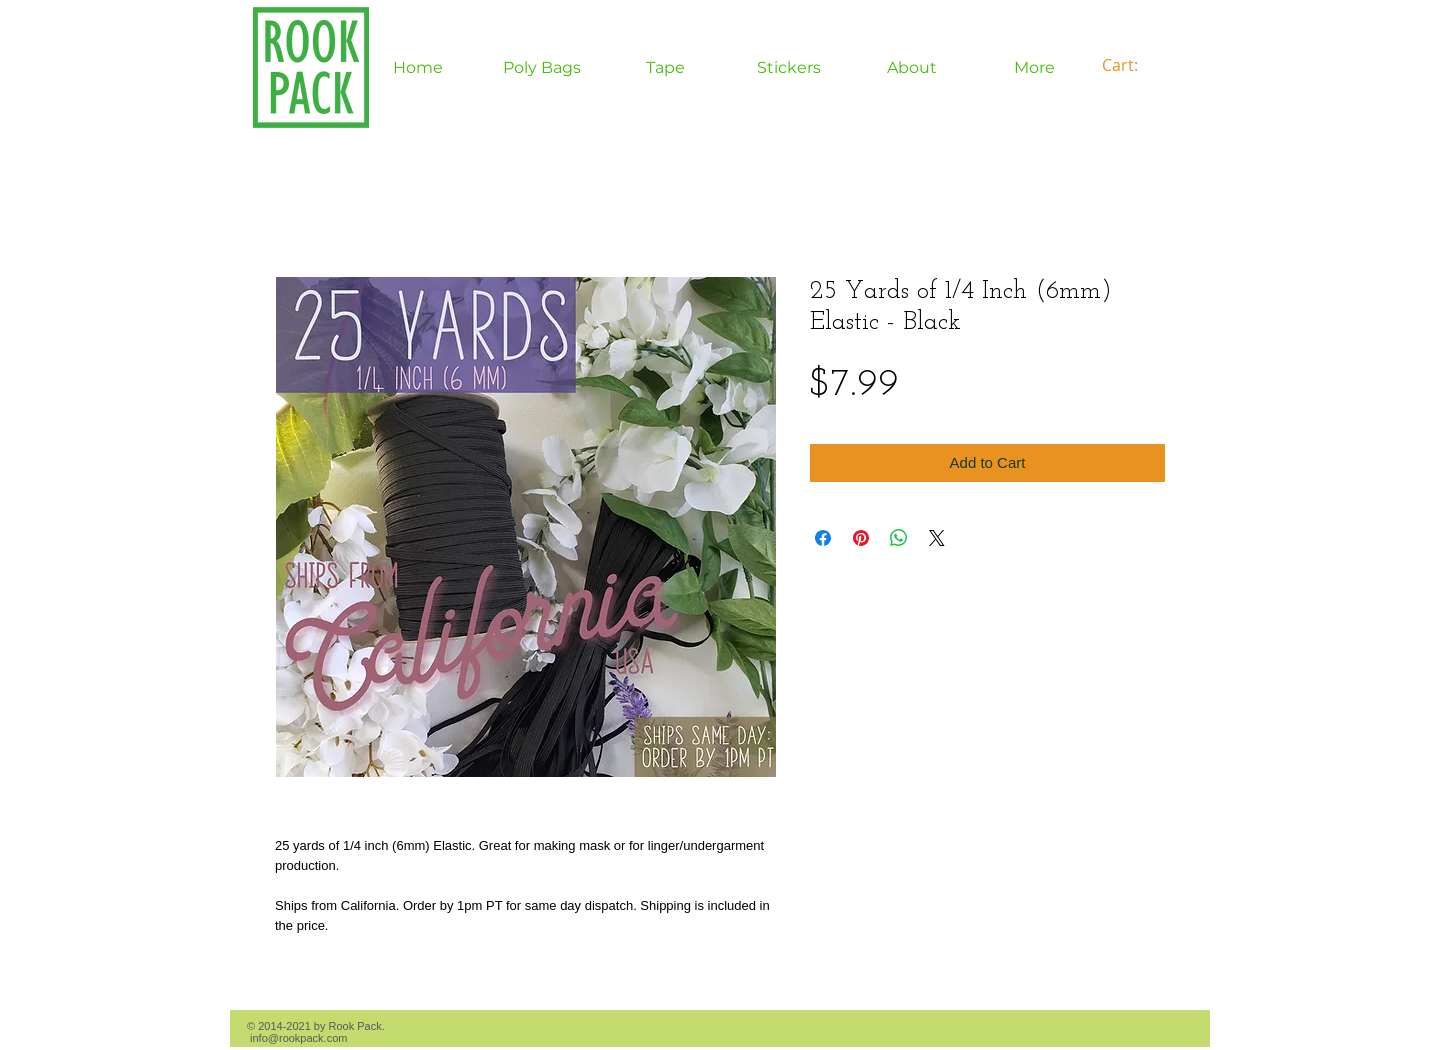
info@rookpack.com (298, 1038)
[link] (1131, 65)
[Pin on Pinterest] (861, 538)
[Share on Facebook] (823, 538)
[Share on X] (937, 538)
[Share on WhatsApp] (899, 538)
